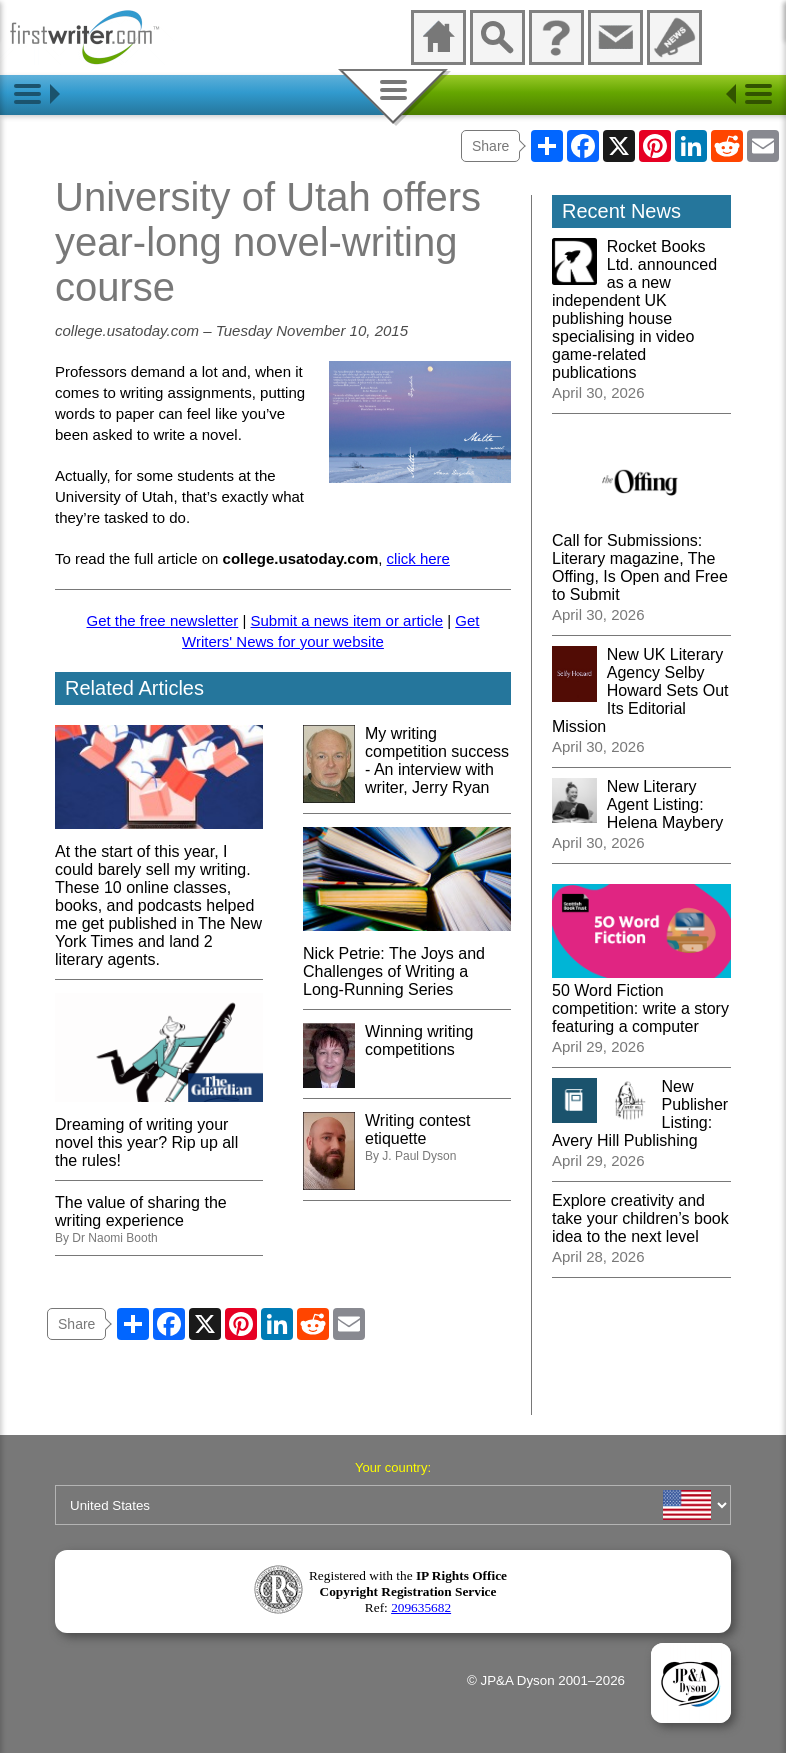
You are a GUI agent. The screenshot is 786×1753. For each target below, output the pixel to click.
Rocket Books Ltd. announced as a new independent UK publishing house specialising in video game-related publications (634, 309)
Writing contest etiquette (418, 1129)
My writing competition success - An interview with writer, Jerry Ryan (437, 760)
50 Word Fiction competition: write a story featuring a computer (641, 999)
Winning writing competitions (419, 1040)
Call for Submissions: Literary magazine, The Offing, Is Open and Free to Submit (641, 558)
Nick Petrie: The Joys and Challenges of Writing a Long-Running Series (407, 962)
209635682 (421, 1607)
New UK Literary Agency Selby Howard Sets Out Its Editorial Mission (640, 690)
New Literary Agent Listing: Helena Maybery (665, 804)
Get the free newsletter (163, 620)
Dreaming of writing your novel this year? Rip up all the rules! (159, 1133)
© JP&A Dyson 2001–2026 (546, 1680)
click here (418, 558)
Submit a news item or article (346, 620)
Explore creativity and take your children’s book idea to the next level (640, 1218)
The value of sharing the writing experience (141, 1211)
